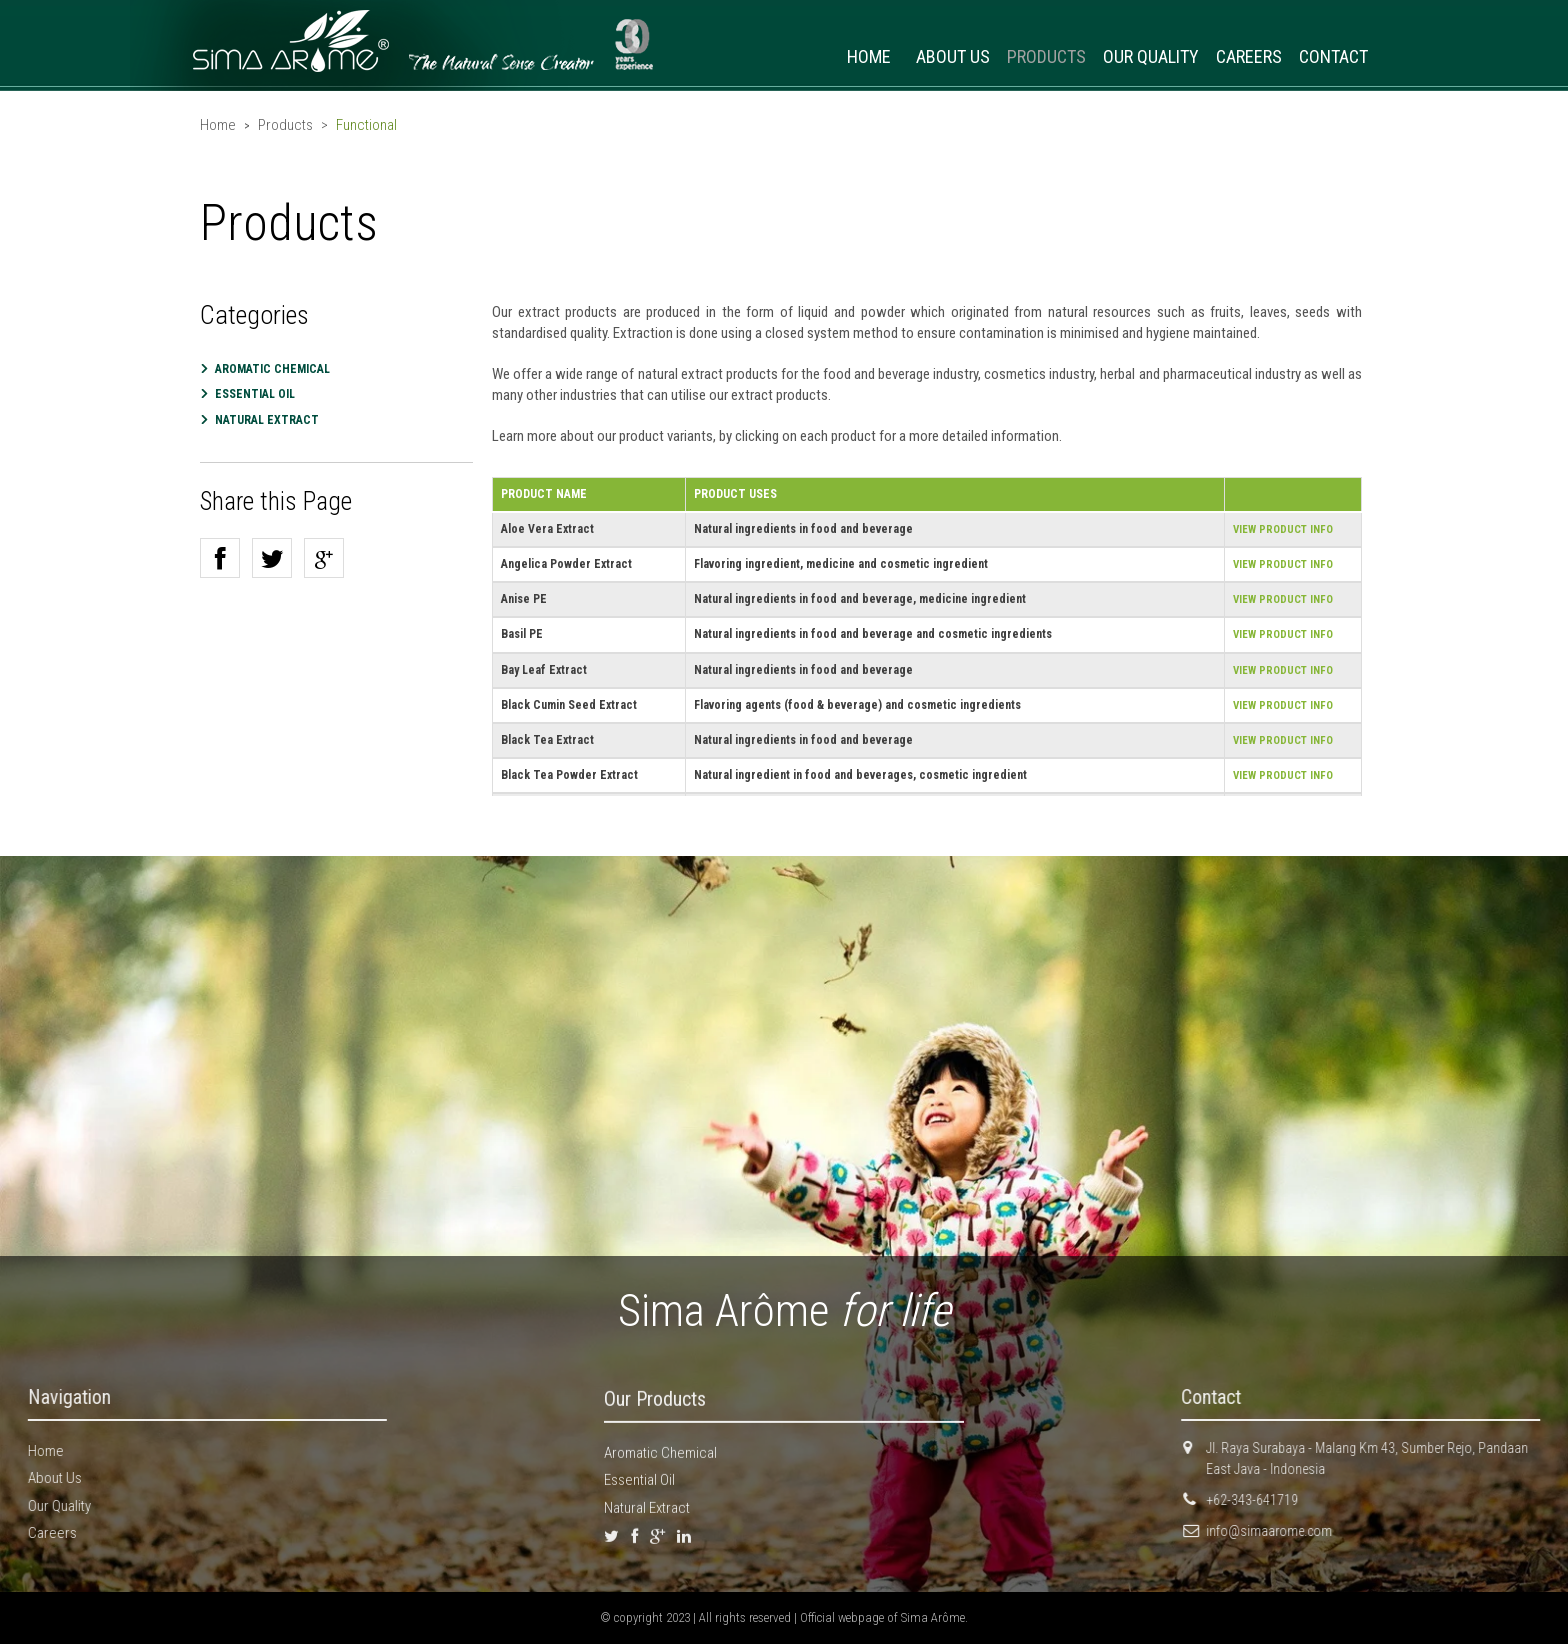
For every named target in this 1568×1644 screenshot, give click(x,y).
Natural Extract (647, 1517)
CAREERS (1249, 56)
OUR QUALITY (1151, 56)
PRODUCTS (1046, 56)
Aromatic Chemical (272, 369)
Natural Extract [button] (267, 420)
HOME (869, 56)
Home (218, 125)
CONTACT (1333, 56)
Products (285, 125)
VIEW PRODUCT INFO (1283, 529)
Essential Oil (255, 394)
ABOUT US (953, 56)
